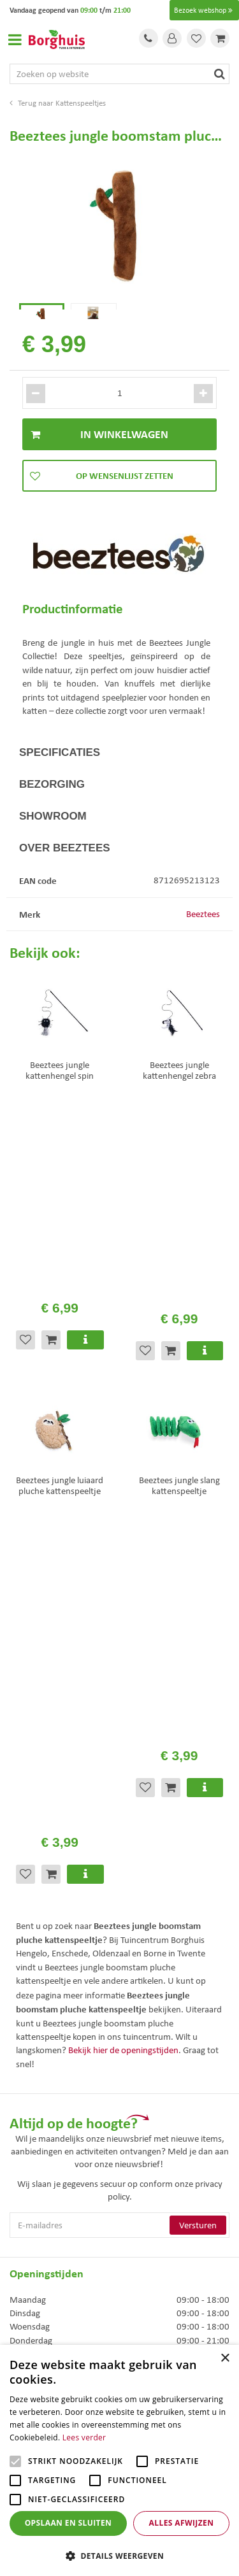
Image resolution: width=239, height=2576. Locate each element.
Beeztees (203, 938)
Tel (148, 38)
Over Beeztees (64, 873)
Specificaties (59, 778)
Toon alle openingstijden (56, 1988)
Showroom (53, 842)
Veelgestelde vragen (47, 2201)
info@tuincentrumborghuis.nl (67, 2115)
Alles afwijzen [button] (181, 2522)
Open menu (14, 39)
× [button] (224, 2358)
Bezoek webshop (204, 10)
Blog (18, 2285)
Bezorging (52, 810)
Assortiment (33, 2235)
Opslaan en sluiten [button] (68, 2522)
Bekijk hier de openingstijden (123, 1504)
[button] (119, 2555)
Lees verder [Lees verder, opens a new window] (84, 2437)
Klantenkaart (34, 2269)
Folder (22, 2251)
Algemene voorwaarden (55, 2218)
